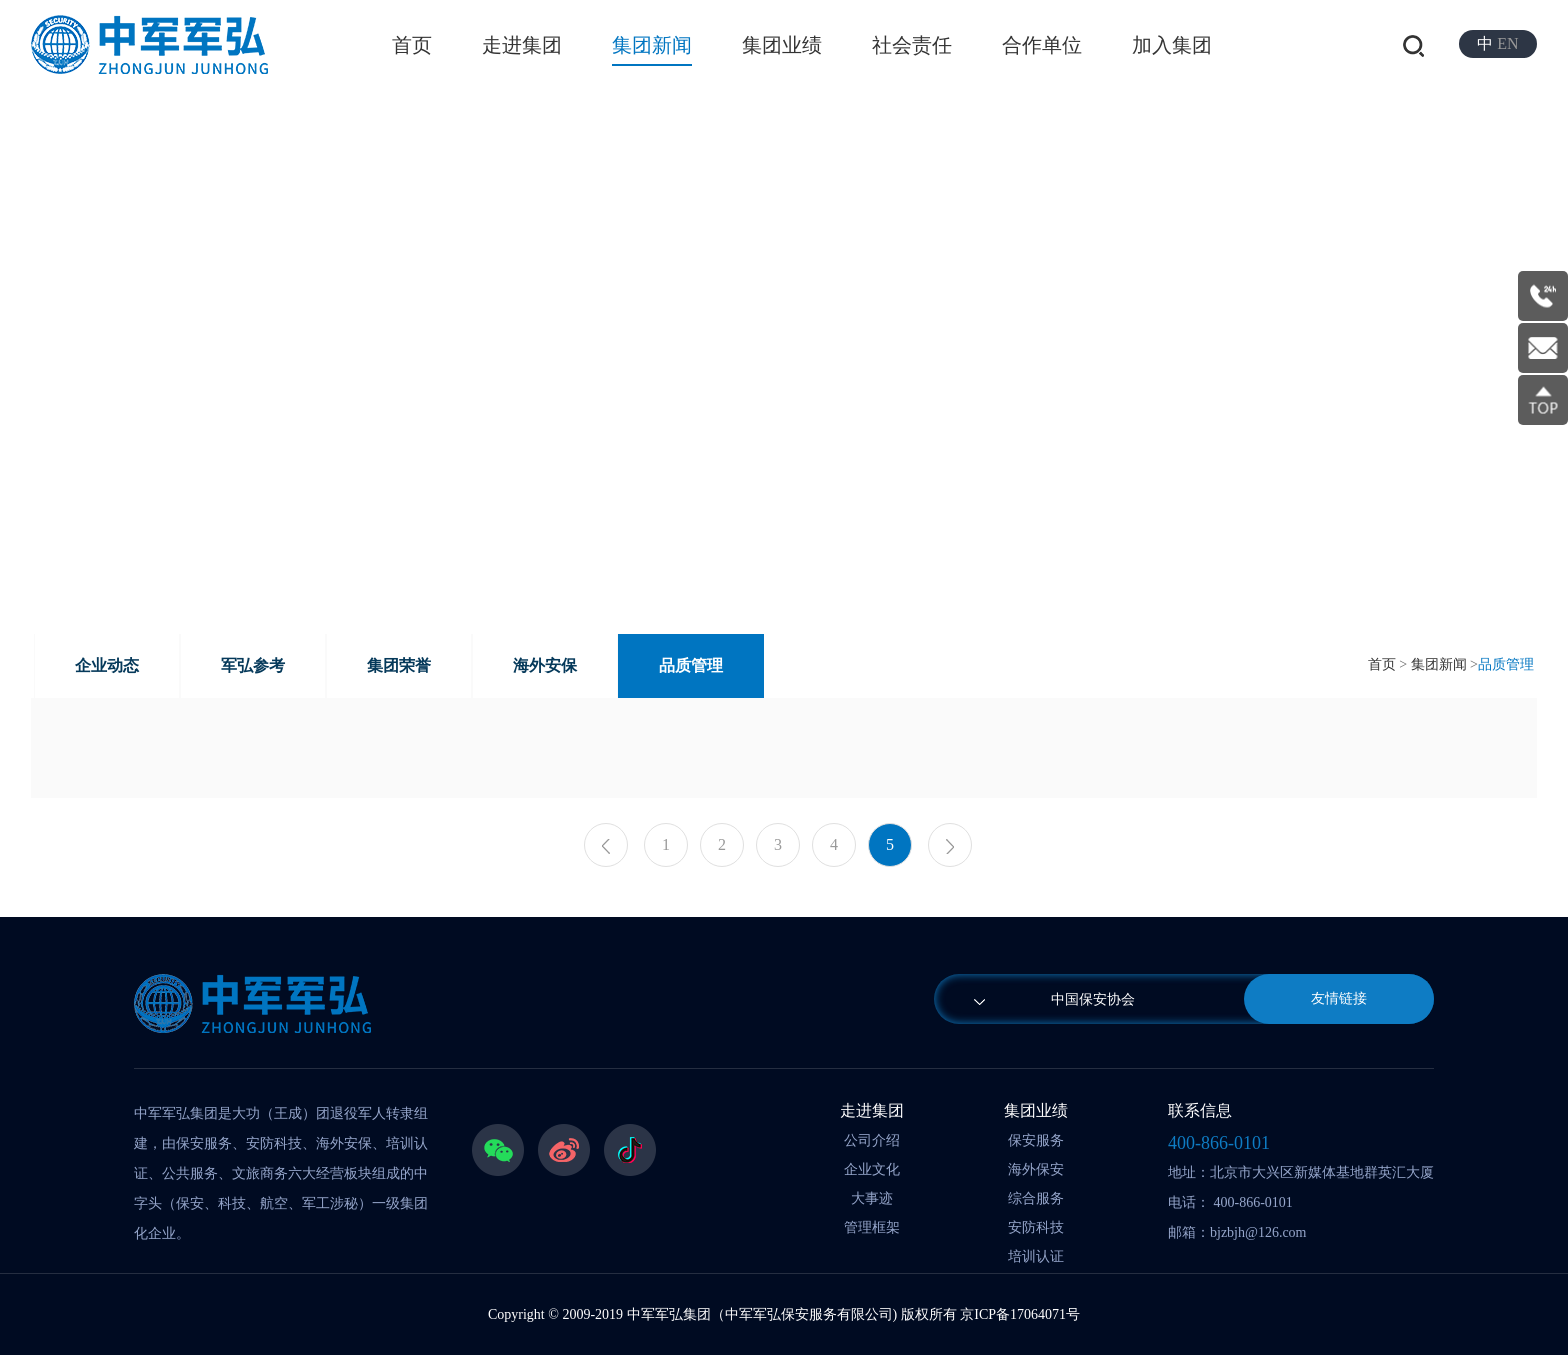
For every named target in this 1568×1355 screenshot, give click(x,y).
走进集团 (522, 45)
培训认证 (1036, 1256)
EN (1507, 43)
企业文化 (872, 1169)
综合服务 (1036, 1198)
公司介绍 (872, 1140)
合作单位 (1042, 45)
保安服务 (1036, 1140)
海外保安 (1036, 1169)
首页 (412, 45)
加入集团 (1172, 45)
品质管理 (691, 665)
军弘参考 (253, 665)
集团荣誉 (399, 665)
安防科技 (1036, 1227)
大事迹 (872, 1198)
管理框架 (872, 1227)
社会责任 (912, 45)
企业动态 (107, 665)
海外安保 (545, 665)
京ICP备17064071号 (1020, 1314)
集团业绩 (782, 45)
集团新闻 (652, 45)
